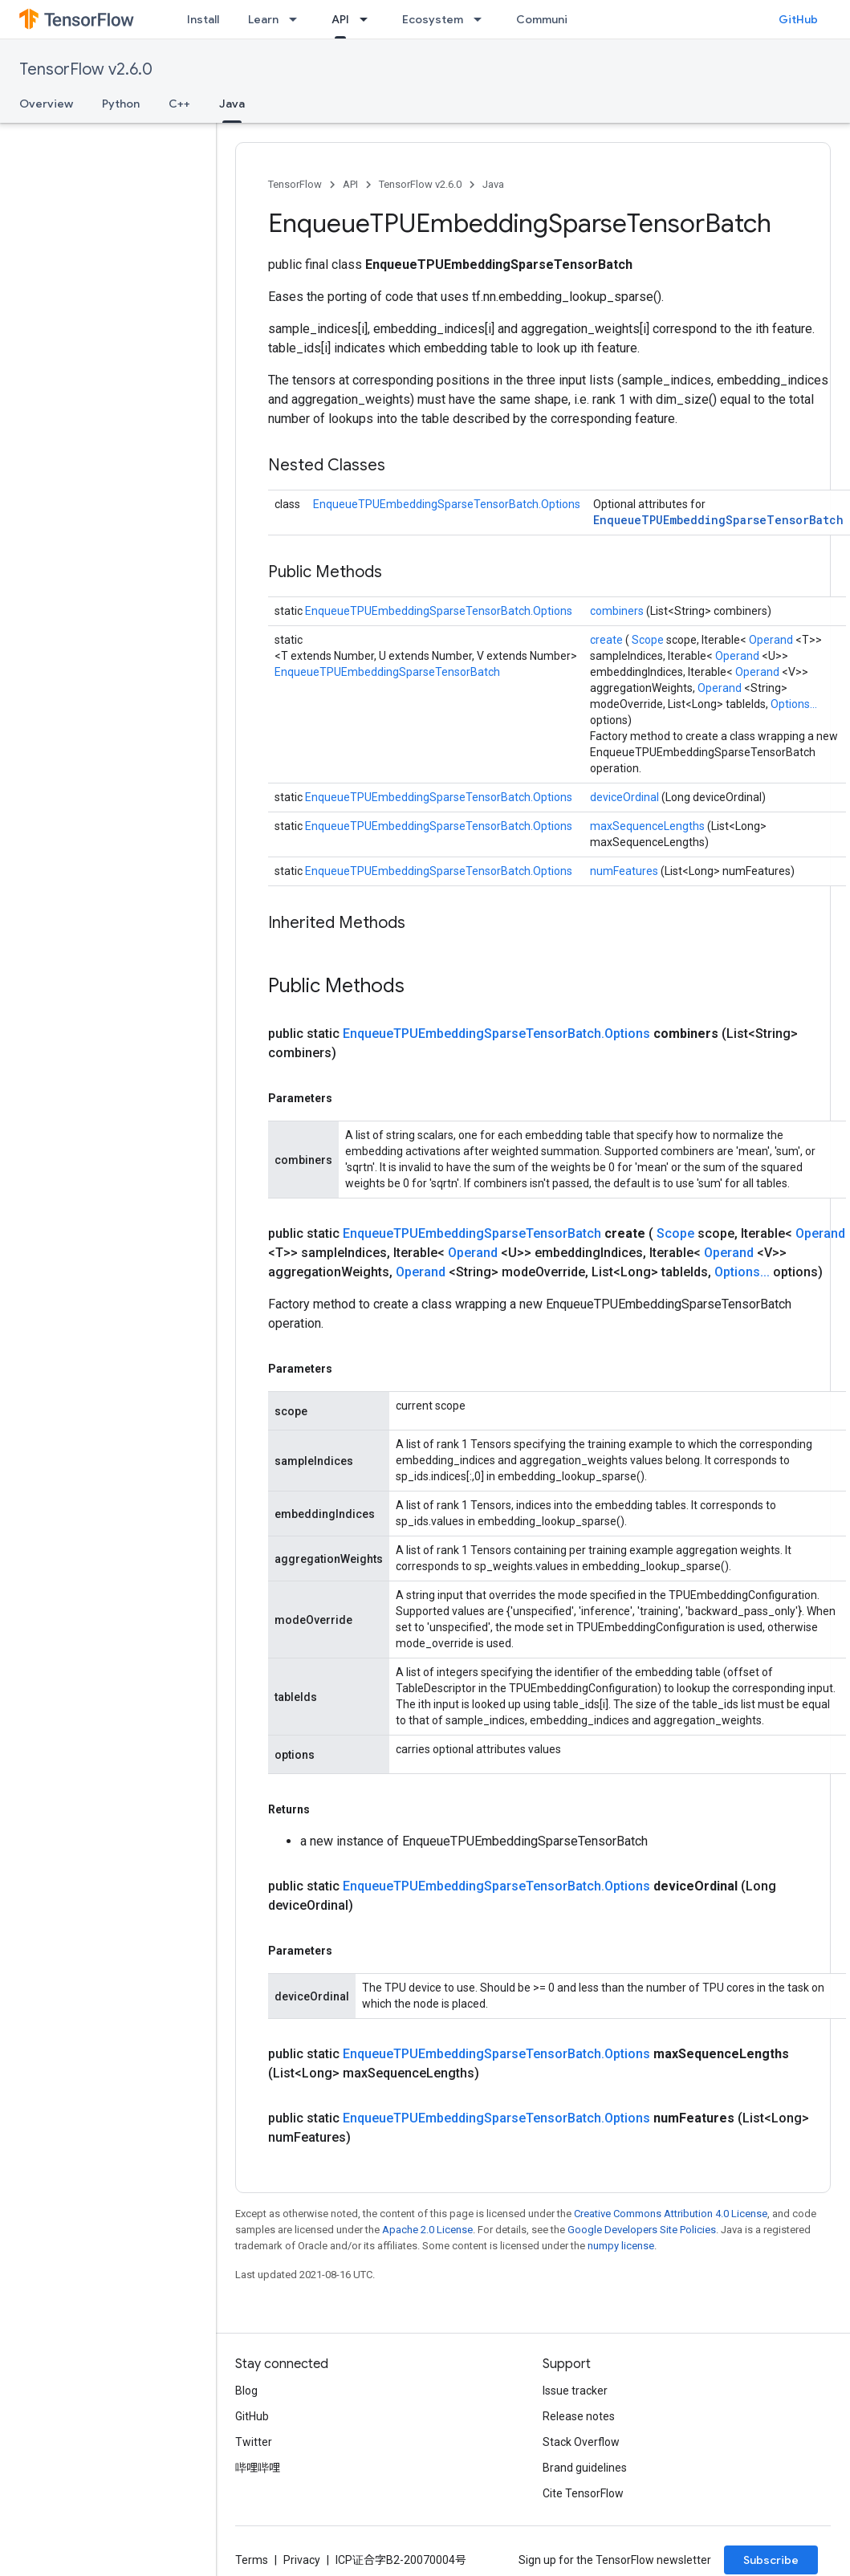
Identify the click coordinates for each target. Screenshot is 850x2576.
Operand (772, 639)
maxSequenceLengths (648, 826)
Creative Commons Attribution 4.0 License (670, 2214)
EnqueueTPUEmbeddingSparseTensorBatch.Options (446, 504)
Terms (251, 2560)
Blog (246, 2390)
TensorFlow (295, 184)
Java (493, 184)
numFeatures (625, 871)
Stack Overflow (581, 2442)
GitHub (798, 19)
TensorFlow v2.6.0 (86, 69)
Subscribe (771, 2560)
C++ (179, 103)
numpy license (621, 2246)
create (607, 639)
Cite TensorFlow (583, 2493)
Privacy (301, 2560)
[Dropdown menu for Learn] (298, 19)
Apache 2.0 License (427, 2230)
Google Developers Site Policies (641, 2230)
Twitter (253, 2442)
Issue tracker (575, 2390)
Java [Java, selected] (232, 103)
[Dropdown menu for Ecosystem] (482, 19)
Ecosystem (432, 19)
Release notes (579, 2416)
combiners (618, 610)
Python (121, 103)
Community (547, 19)
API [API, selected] (340, 19)
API (350, 184)
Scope (649, 639)
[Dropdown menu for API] (368, 19)
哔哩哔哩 (257, 2467)
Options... (794, 704)
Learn (263, 19)
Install (203, 19)
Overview (46, 103)
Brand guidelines (585, 2467)
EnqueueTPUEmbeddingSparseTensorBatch (718, 519)
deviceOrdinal (625, 797)
